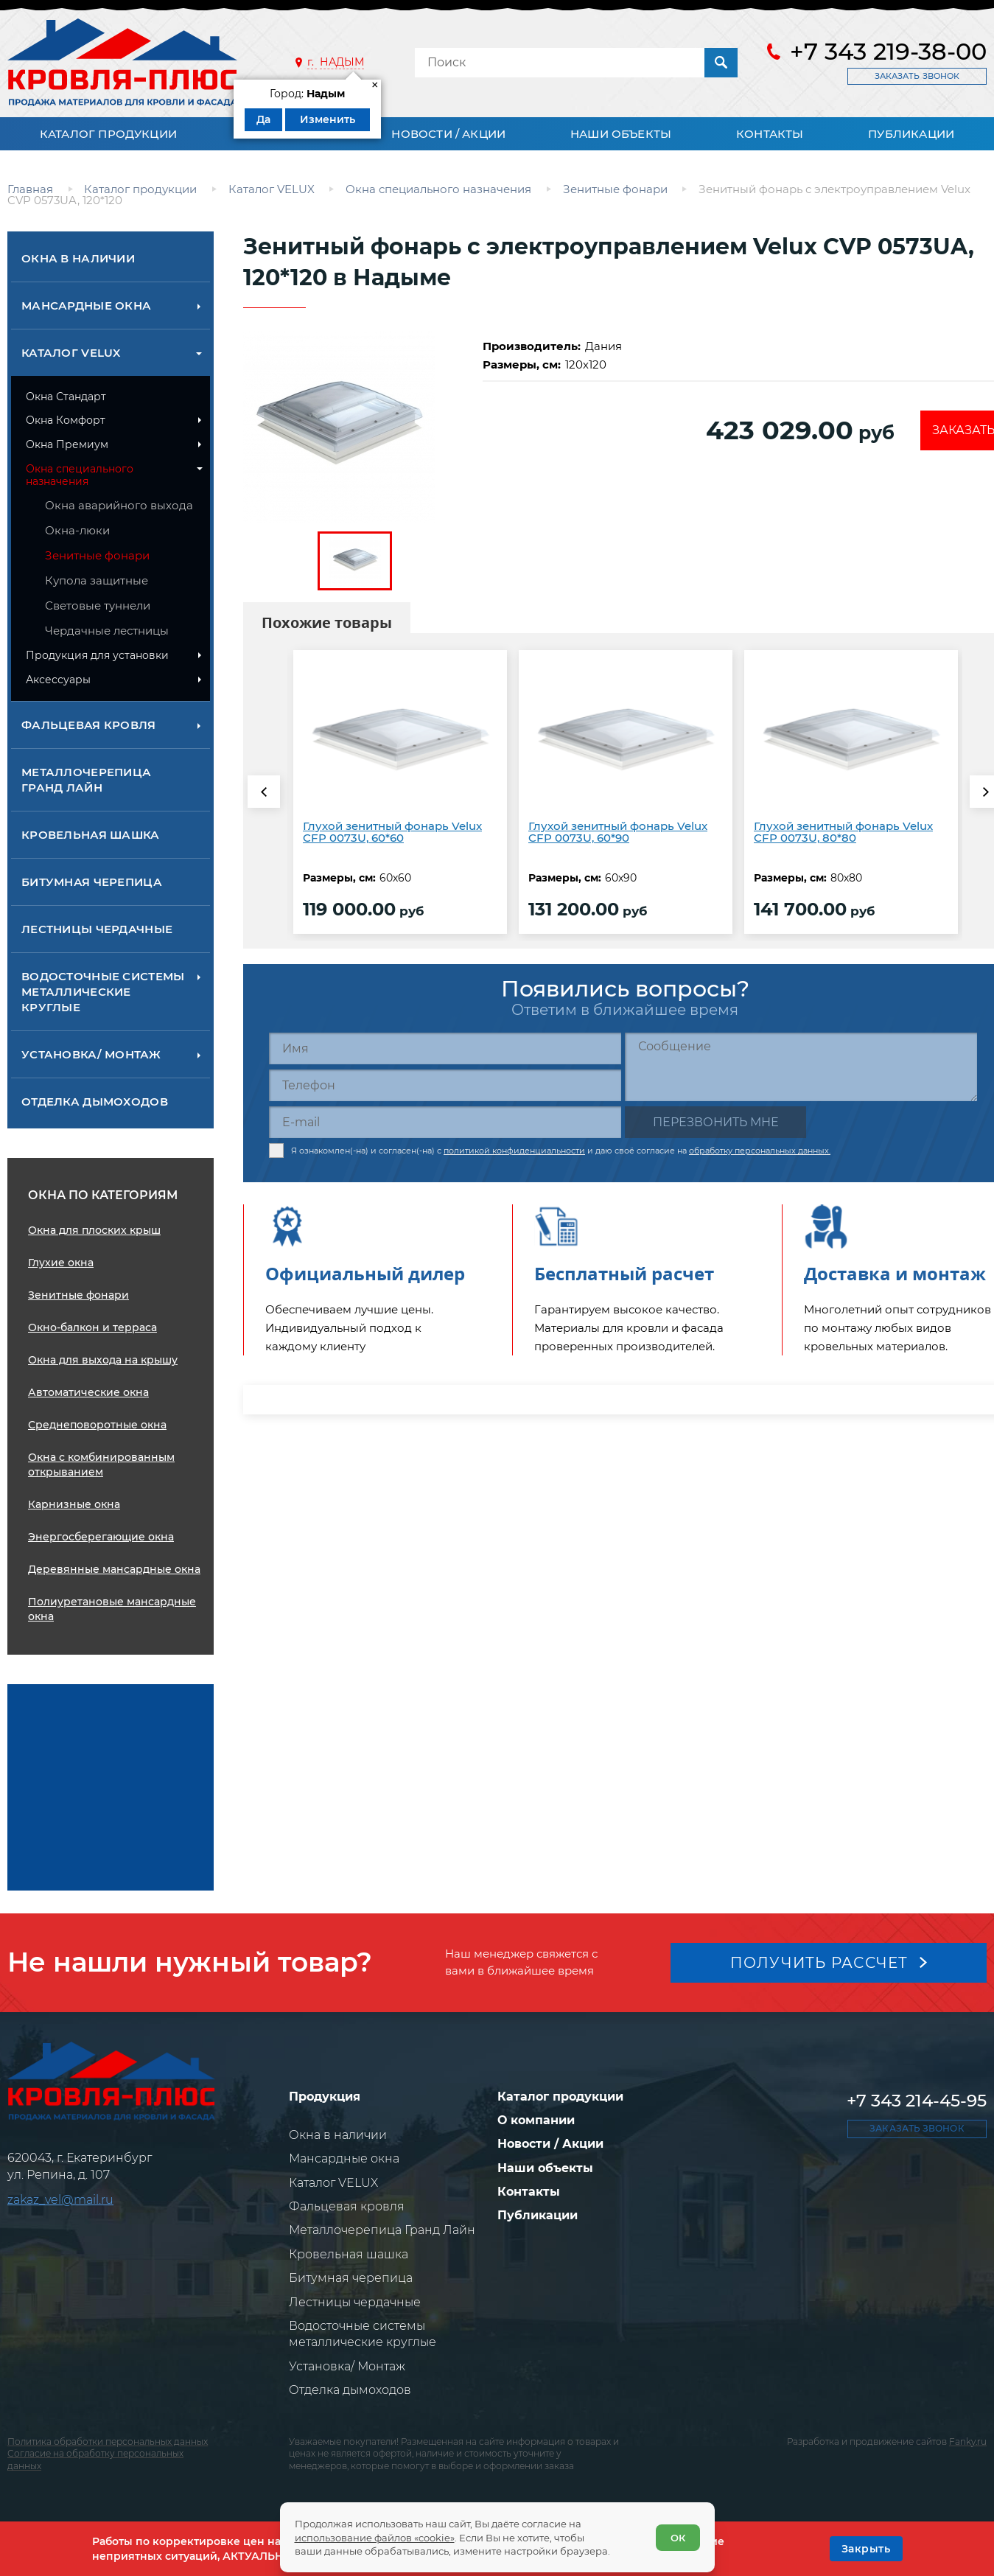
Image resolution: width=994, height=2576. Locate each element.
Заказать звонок (917, 76)
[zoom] (354, 427)
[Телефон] (445, 1085)
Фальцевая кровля (88, 725)
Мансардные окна (86, 306)
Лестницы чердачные (96, 929)
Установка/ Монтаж (91, 1054)
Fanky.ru (968, 2441)
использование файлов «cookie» (375, 2538)
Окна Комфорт (65, 420)
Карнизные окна (74, 1504)
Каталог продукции (108, 134)
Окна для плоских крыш (94, 1230)
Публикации (911, 134)
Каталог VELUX (71, 353)
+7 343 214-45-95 (917, 2100)
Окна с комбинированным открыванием (101, 1465)
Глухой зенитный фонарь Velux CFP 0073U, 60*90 (617, 832)
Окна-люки (77, 530)
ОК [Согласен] (678, 2538)
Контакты (769, 134)
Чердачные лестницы (107, 631)
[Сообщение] (801, 1067)
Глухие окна (61, 1262)
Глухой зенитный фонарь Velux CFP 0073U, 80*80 (843, 832)
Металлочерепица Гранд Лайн (86, 780)
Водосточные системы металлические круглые (103, 991)
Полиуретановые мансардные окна (112, 1609)
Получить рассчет (819, 1963)
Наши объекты (620, 134)
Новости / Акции (448, 134)
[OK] (866, 2548)
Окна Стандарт (66, 396)
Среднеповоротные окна (97, 1424)
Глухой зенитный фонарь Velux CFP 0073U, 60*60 (392, 832)
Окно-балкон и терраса (92, 1327)
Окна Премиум (67, 444)
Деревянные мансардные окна (114, 1569)
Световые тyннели (97, 605)
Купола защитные (96, 580)
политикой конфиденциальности (514, 1150)
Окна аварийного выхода (119, 505)
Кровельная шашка (90, 835)
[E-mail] (445, 1122)
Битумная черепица (91, 882)
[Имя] (445, 1048)
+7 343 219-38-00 (888, 51)
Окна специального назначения (79, 475)
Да (263, 119)
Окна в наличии (78, 258)
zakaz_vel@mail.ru (60, 2200)
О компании (536, 2120)
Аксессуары (58, 679)
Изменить (327, 119)
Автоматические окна (88, 1392)
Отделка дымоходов (94, 1102)
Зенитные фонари (97, 555)
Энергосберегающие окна (101, 1536)
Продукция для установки (97, 655)
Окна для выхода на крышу (103, 1359)
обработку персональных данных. (759, 1150)
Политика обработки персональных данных (107, 2441)
